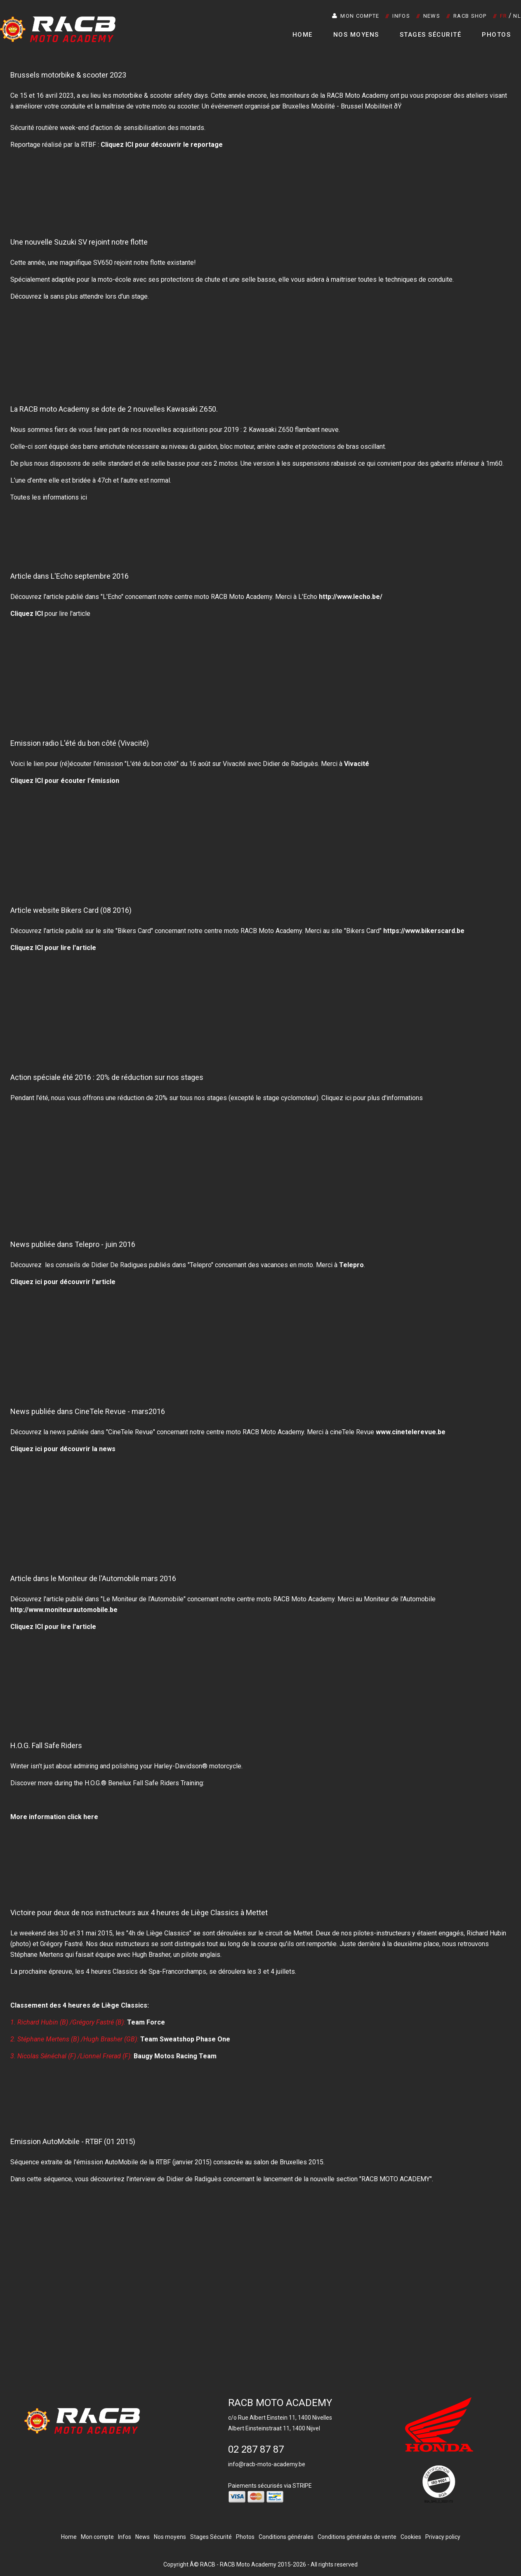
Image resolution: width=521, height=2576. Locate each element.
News (431, 16)
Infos (401, 16)
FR (503, 16)
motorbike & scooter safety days (160, 95)
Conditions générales (286, 2537)
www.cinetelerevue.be (411, 1432)
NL (517, 16)
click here (82, 1817)
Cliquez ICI (26, 613)
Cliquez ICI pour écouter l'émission (64, 781)
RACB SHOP (470, 16)
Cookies (411, 2537)
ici (348, 1098)
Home (302, 34)
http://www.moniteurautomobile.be (64, 1610)
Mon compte (355, 15)
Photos (496, 34)
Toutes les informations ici (48, 497)
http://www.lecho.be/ (350, 597)
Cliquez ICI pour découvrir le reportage (162, 144)
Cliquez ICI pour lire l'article (53, 1627)
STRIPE (302, 2485)
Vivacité (357, 764)
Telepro (351, 1265)
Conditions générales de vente (357, 2537)
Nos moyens (356, 34)
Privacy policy (442, 2537)
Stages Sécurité (431, 34)
